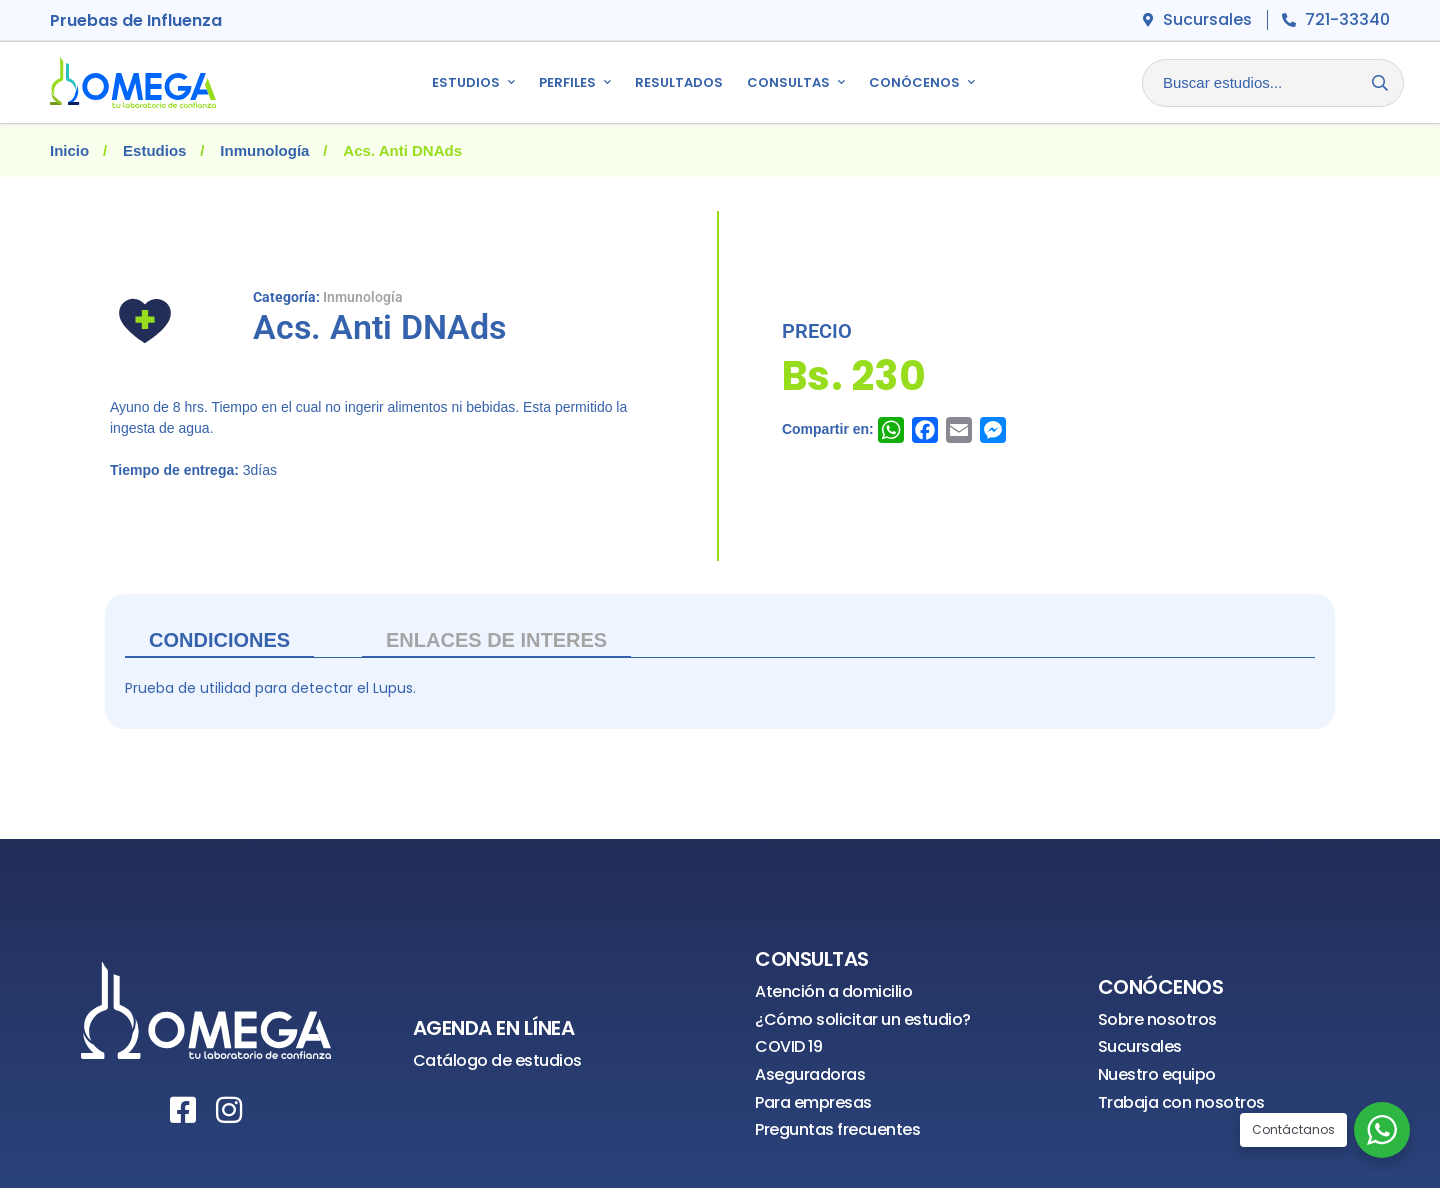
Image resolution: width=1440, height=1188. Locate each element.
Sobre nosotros (1157, 1019)
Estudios (154, 150)
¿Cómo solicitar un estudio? (863, 1019)
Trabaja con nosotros (1181, 1102)
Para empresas (813, 1102)
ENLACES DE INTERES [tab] (496, 640)
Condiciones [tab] (219, 640)
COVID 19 (788, 1046)
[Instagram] (229, 1110)
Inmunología (264, 150)
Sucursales (1140, 1046)
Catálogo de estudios (497, 1060)
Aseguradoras (810, 1074)
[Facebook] (183, 1110)
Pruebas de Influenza (136, 20)
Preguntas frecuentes (837, 1129)
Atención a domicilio (833, 991)
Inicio (69, 150)
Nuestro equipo (1157, 1074)
